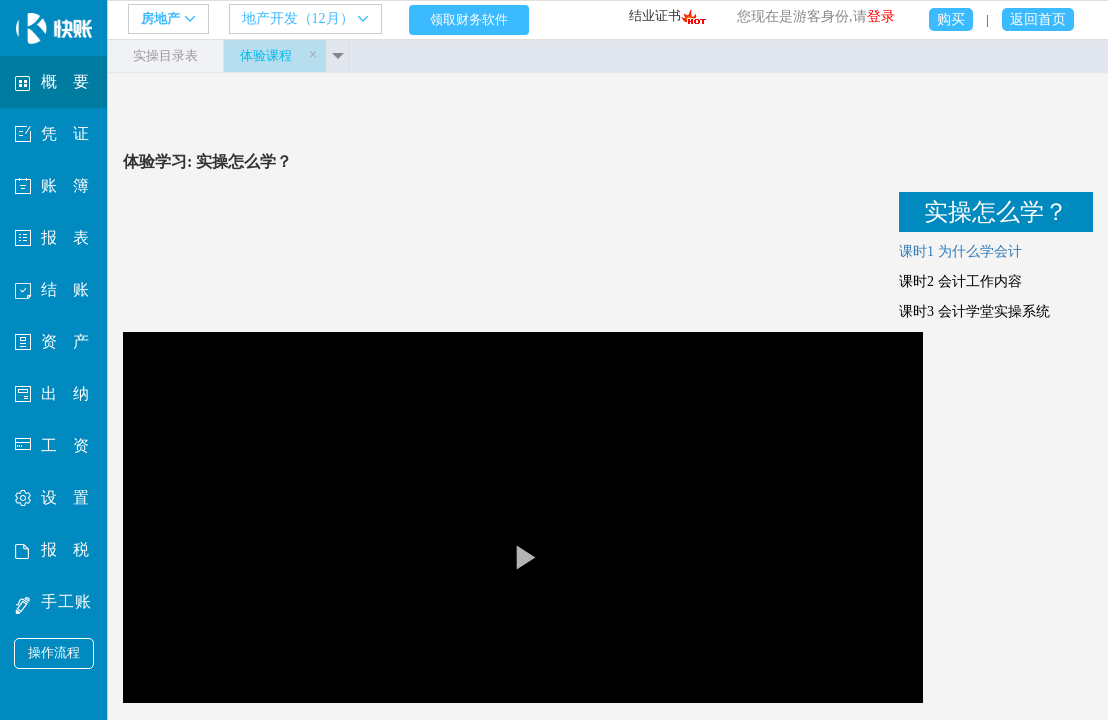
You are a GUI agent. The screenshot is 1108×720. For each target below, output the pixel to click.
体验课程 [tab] (266, 55)
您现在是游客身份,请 (816, 16)
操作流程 (54, 652)
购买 (951, 19)
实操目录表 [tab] (165, 55)
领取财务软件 (469, 19)
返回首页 (1038, 19)
